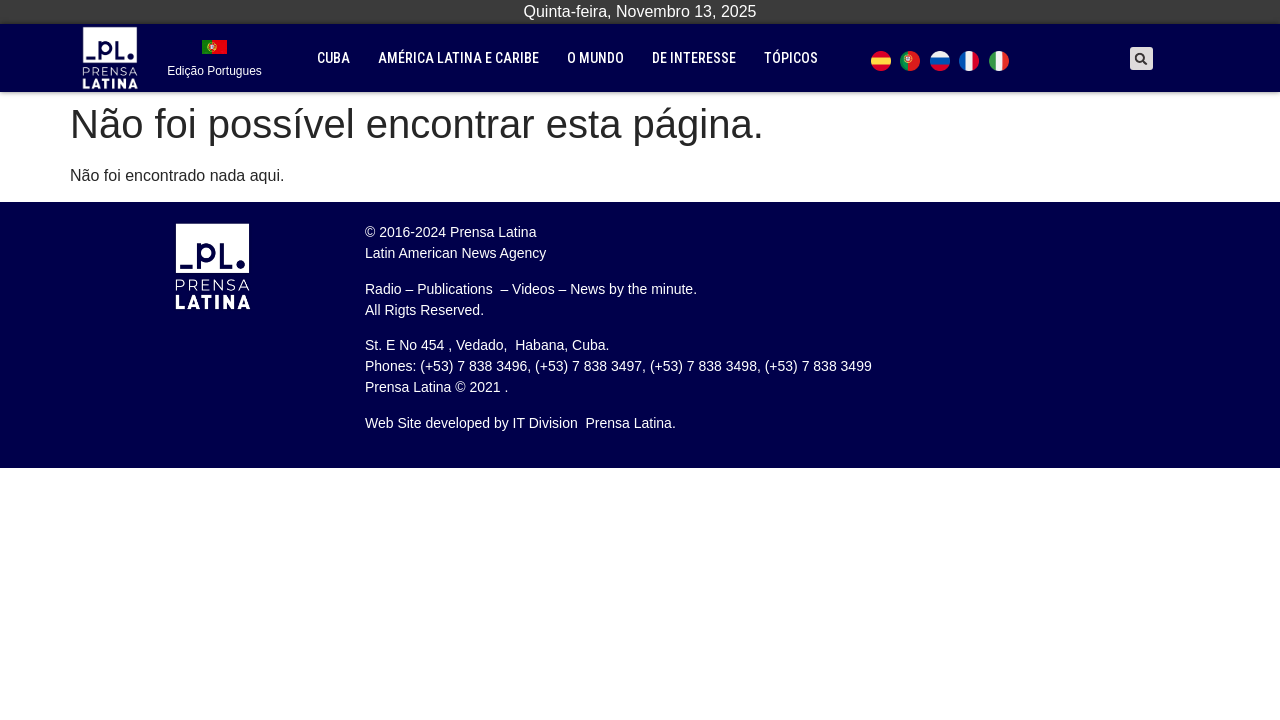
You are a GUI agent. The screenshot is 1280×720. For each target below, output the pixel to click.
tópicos (791, 58)
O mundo (595, 58)
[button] (1141, 58)
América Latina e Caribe (458, 58)
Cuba (333, 58)
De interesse (694, 58)
